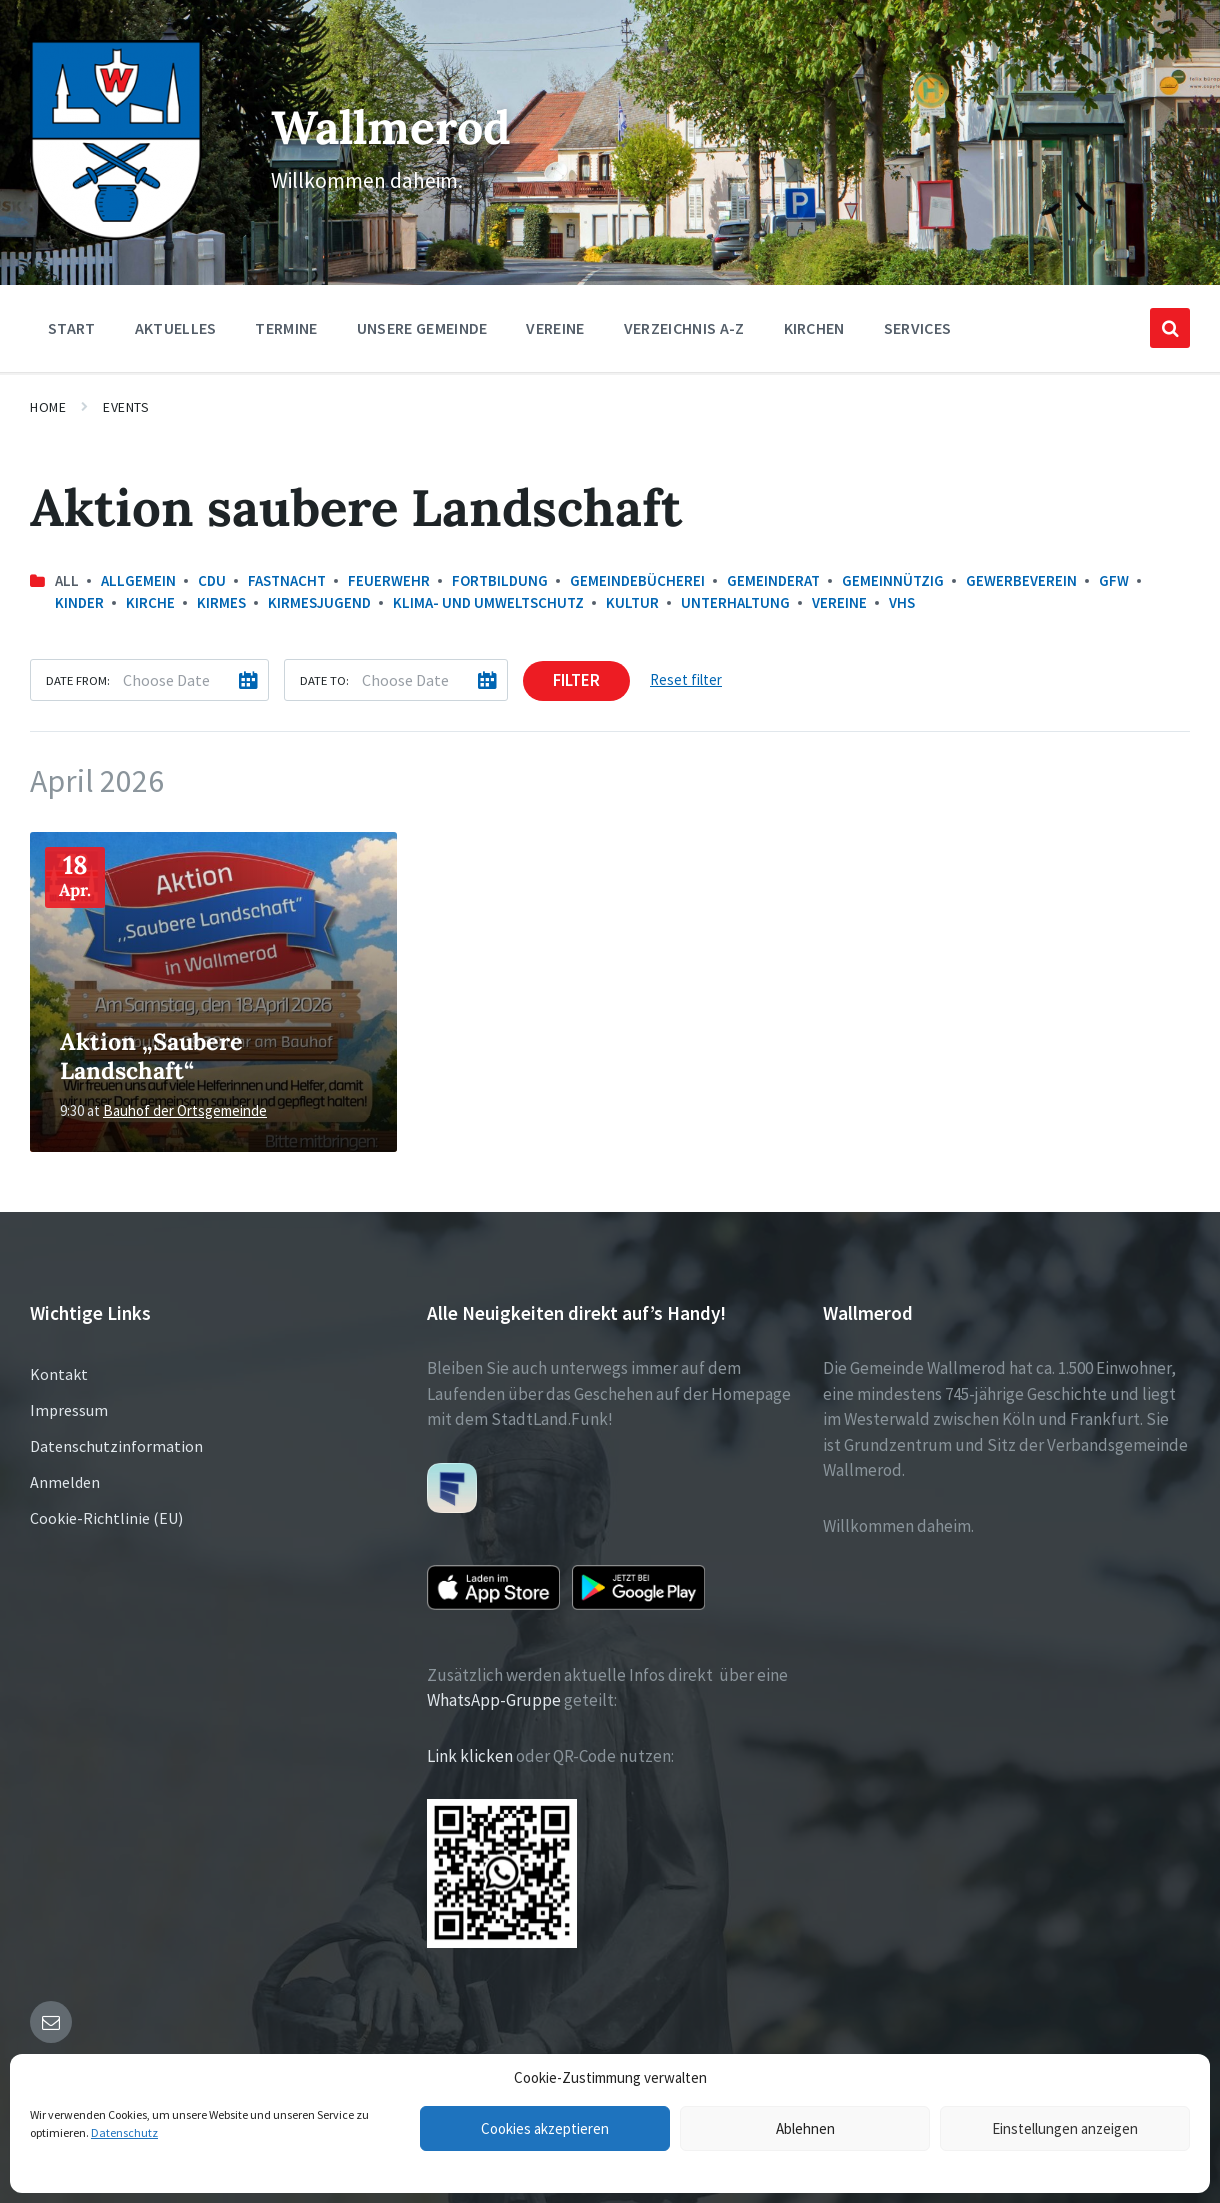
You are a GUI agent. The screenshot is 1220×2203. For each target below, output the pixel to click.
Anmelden (65, 1482)
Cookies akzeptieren (545, 2128)
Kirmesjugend (319, 602)
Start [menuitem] (72, 328)
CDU (212, 580)
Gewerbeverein (1021, 580)
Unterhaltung (735, 602)
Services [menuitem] (918, 328)
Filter (576, 680)
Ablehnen (805, 2128)
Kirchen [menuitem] (814, 328)
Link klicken (470, 1756)
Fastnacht (287, 580)
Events (126, 407)
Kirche (150, 602)
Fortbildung (500, 580)
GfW (1114, 580)
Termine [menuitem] (286, 328)
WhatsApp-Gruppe (494, 1700)
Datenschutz (124, 2132)
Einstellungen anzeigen (1065, 2128)
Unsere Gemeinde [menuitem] (422, 328)
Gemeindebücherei (637, 580)
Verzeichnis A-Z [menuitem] (684, 328)
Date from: (78, 680)
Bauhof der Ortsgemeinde (185, 1110)
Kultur (632, 602)
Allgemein (138, 580)
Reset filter (686, 679)
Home (48, 407)
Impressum (69, 1410)
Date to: (324, 680)
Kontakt (59, 1374)
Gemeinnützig (893, 580)
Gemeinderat (773, 580)
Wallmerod (389, 125)
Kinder (79, 602)
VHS (902, 602)
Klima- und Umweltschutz (488, 602)
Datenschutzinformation (116, 1446)
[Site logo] (116, 234)
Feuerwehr (389, 580)
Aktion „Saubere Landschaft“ (151, 1055)
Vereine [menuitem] (555, 328)
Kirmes (221, 602)
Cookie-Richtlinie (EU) (106, 1518)
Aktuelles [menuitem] (176, 328)
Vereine (839, 602)
